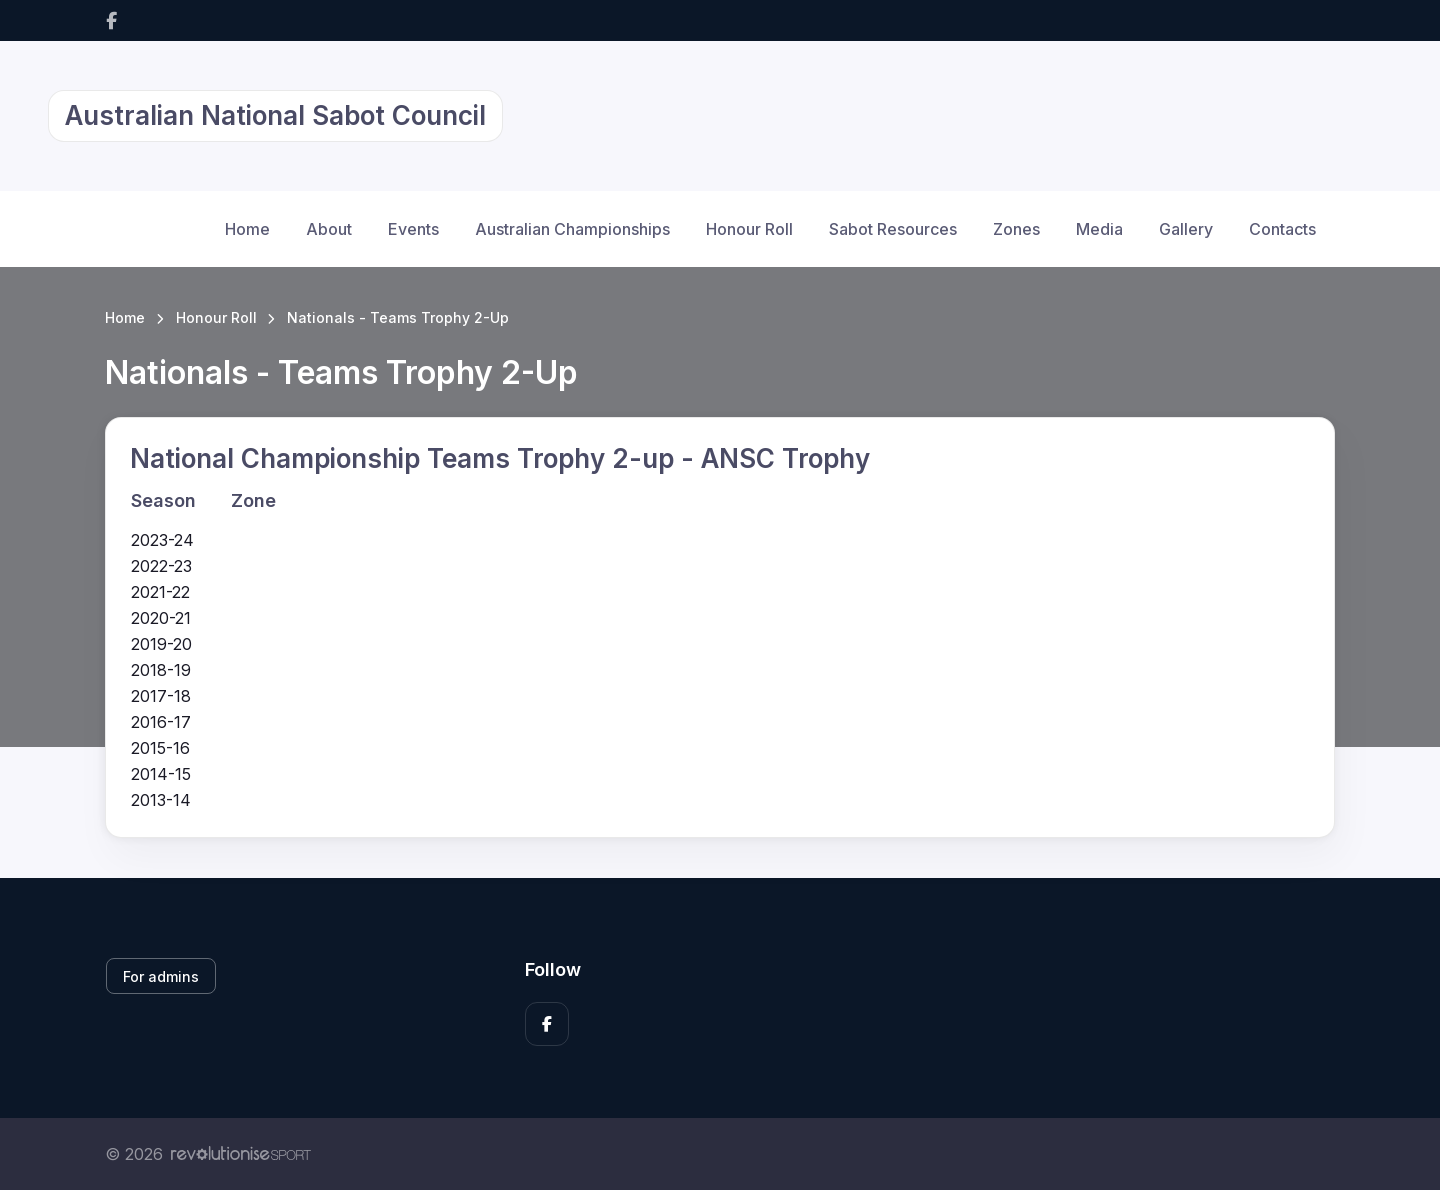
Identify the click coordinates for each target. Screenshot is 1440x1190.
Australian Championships (572, 229)
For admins (161, 976)
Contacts (1282, 229)
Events (413, 229)
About (329, 229)
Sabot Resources (893, 229)
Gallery (1186, 229)
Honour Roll (749, 229)
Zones (1016, 229)
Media (1099, 229)
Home (247, 229)
